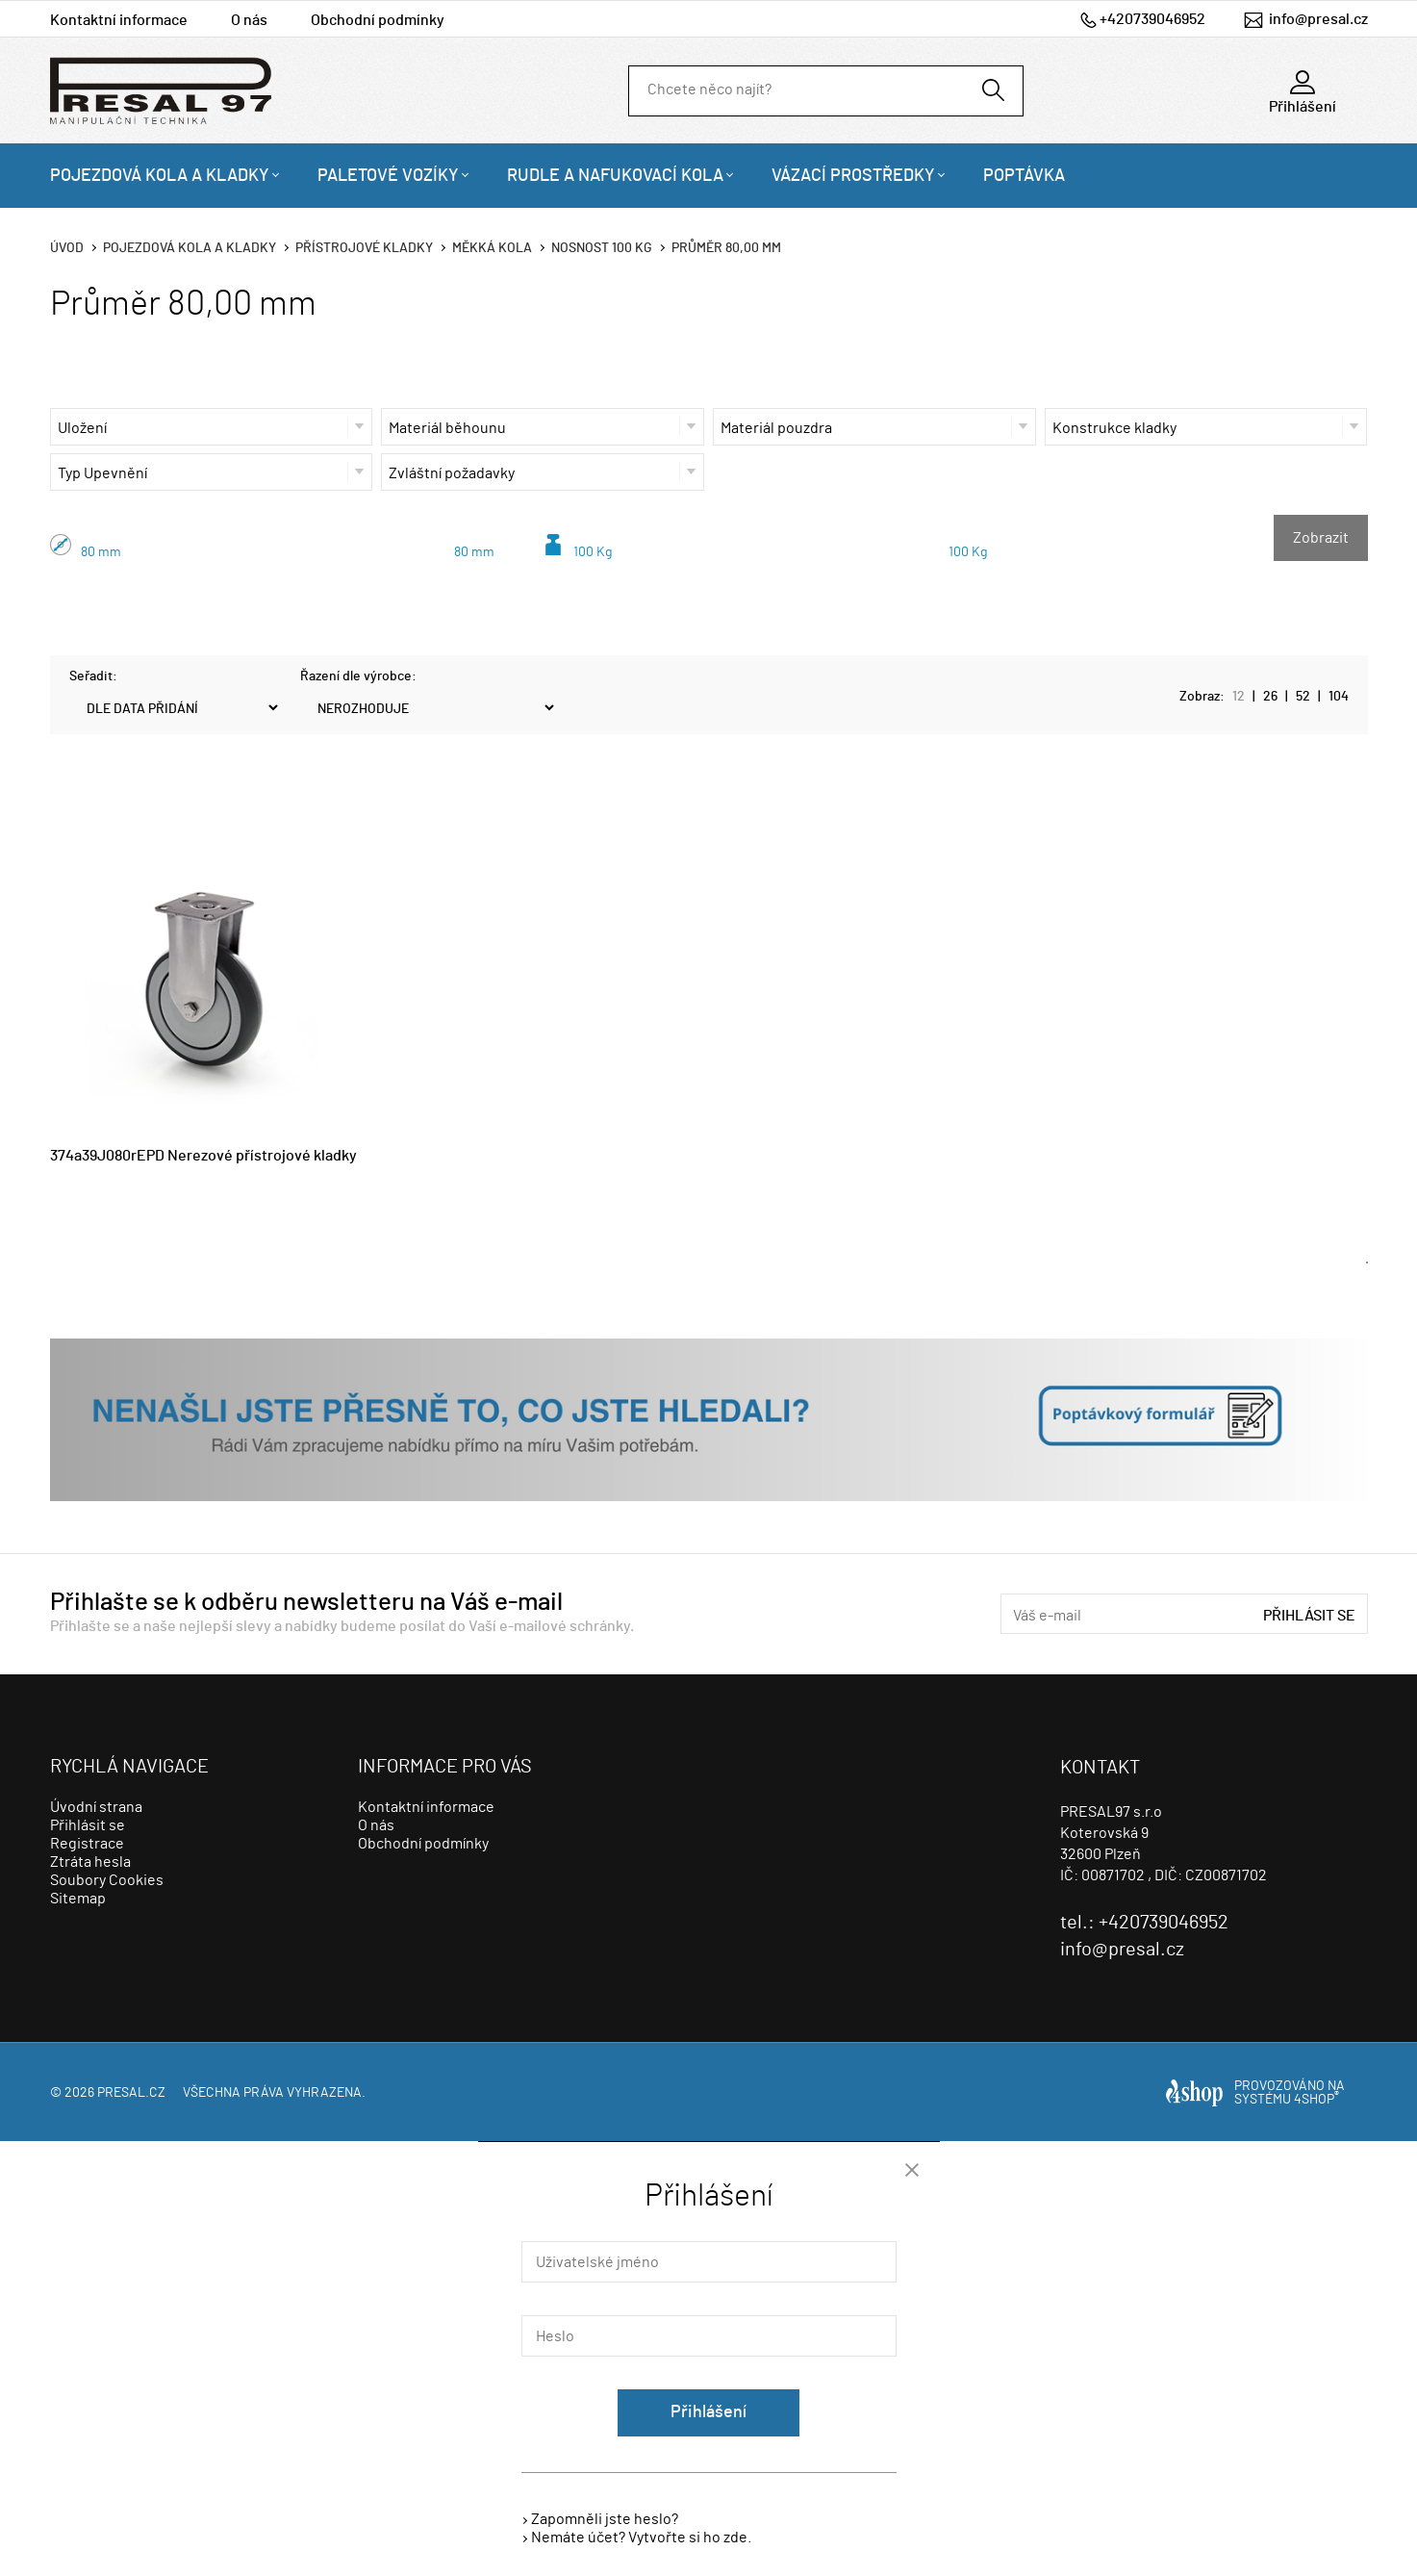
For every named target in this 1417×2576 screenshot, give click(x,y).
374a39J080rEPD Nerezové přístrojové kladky (203, 1155)
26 (1270, 696)
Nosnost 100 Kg (601, 248)
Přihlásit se (1309, 1615)
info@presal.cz (1318, 19)
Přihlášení (708, 2412)
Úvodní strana (96, 1807)
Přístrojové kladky (364, 248)
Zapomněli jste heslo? (604, 2519)
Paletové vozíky (388, 176)
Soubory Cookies (107, 1880)
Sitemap (78, 1898)
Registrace (87, 1843)
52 (1303, 696)
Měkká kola (492, 248)
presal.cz (131, 2093)
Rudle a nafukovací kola (615, 176)
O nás (249, 20)
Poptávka (1024, 176)
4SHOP (1316, 2099)
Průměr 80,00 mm (726, 248)
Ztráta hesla (90, 1862)
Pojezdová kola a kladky (159, 176)
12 (1238, 696)
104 (1338, 696)
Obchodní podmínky (377, 20)
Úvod (67, 248)
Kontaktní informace (119, 20)
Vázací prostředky (853, 176)
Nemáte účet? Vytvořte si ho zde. (641, 2537)
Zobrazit (1321, 538)
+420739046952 (1152, 19)
